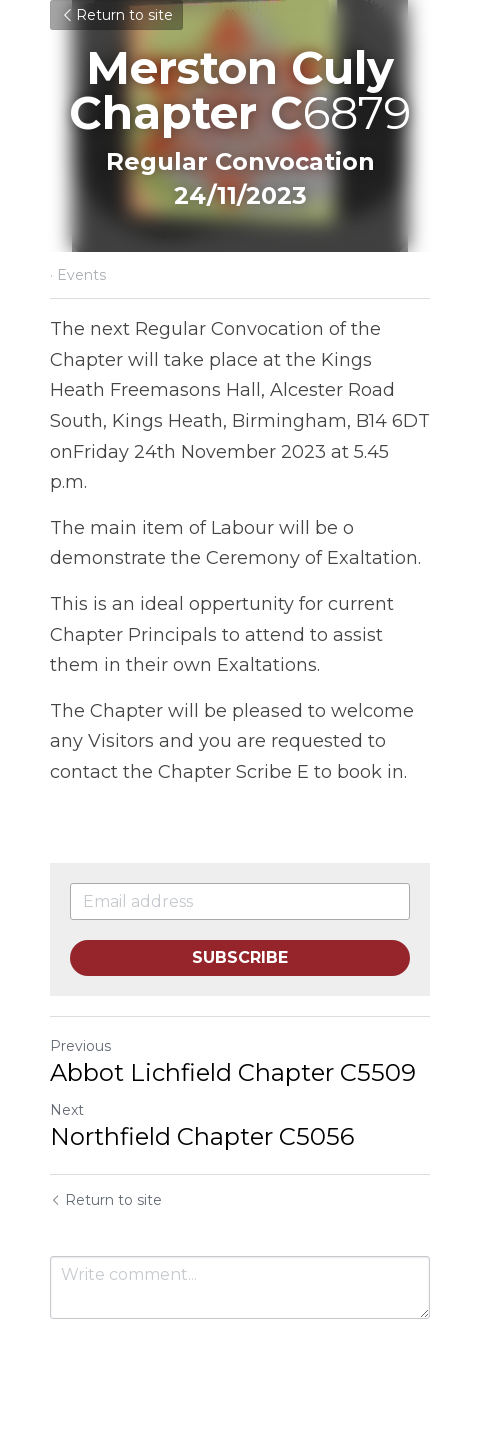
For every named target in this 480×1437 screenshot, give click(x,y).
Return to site (116, 15)
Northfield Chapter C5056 (202, 1136)
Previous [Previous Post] (80, 1046)
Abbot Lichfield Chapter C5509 (233, 1072)
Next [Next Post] (67, 1110)
